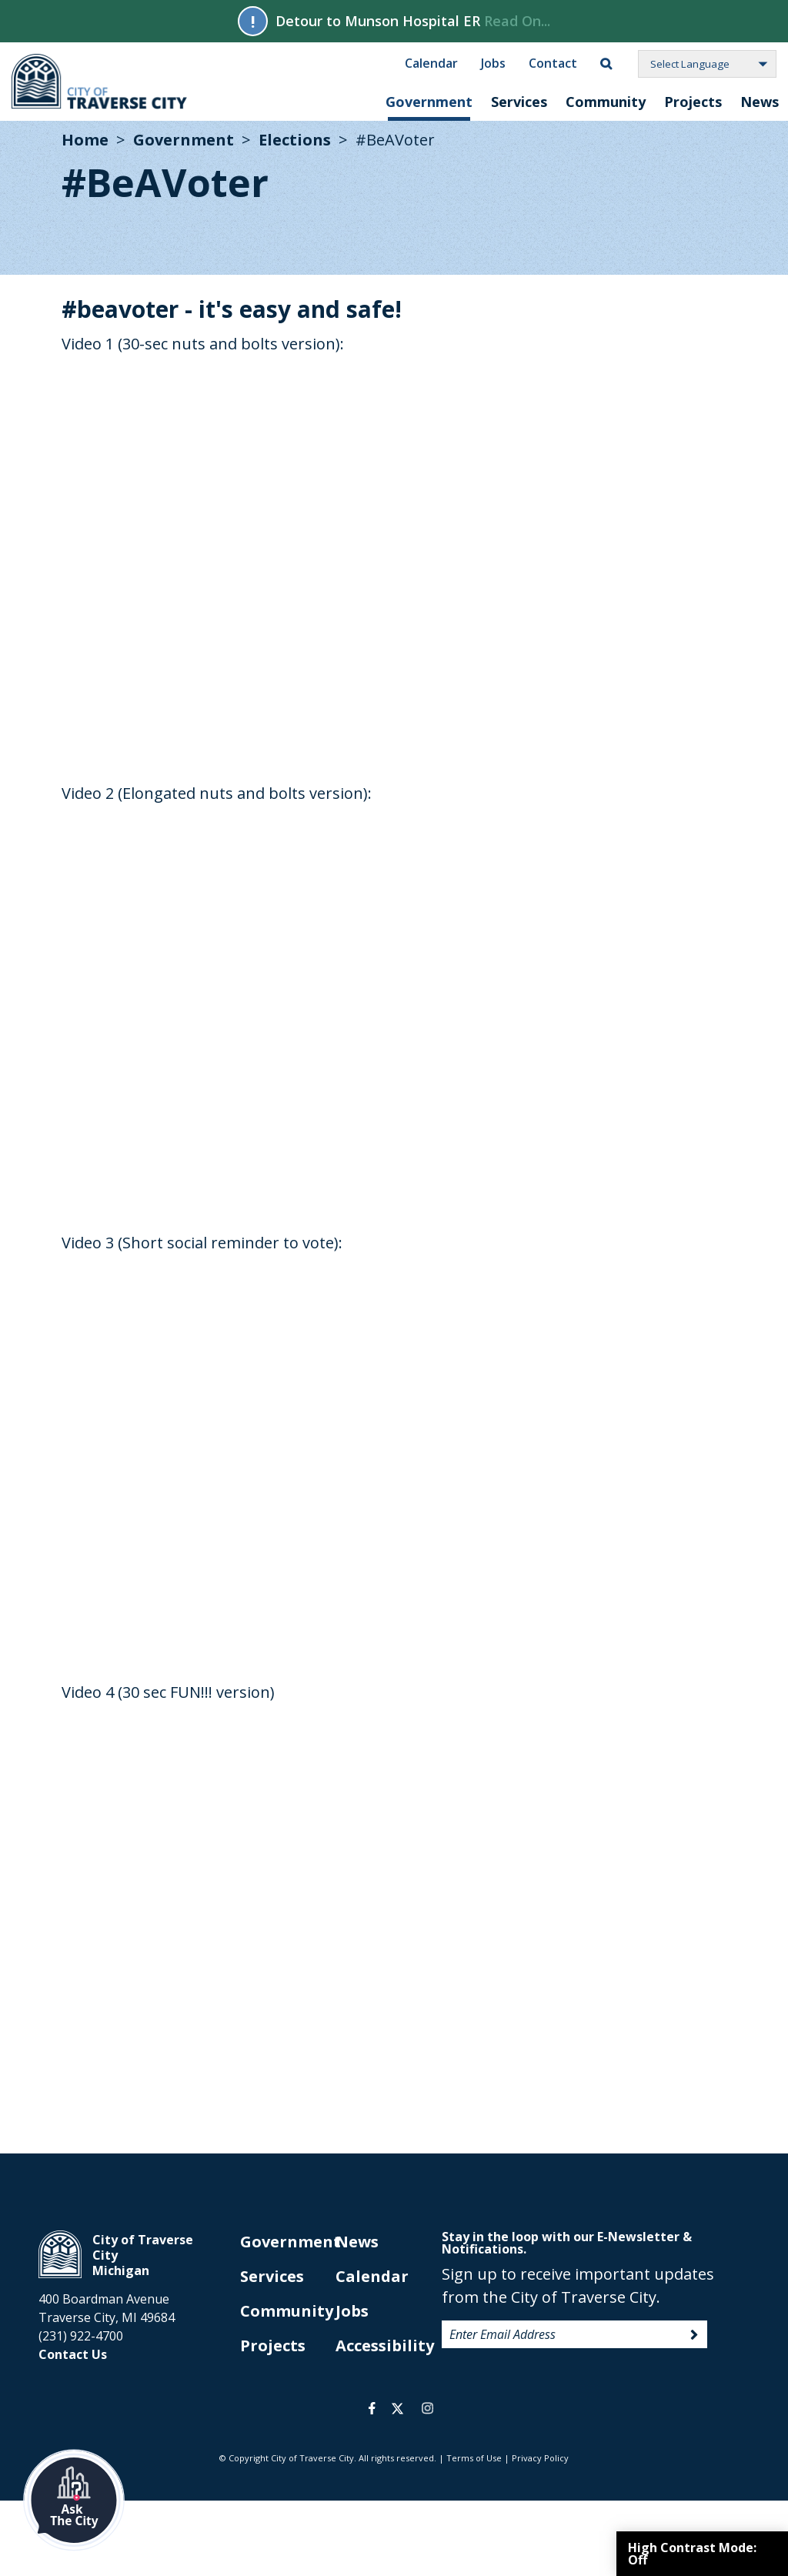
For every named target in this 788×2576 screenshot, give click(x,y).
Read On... (517, 21)
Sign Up (694, 2335)
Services (519, 101)
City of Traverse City (100, 81)
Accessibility (385, 2345)
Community (606, 101)
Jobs (493, 62)
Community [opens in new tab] (286, 2310)
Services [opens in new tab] (272, 2276)
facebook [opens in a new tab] (372, 2408)
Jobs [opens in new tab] (352, 2310)
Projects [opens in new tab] (273, 2345)
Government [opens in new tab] (290, 2241)
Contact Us (72, 2354)
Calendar (431, 62)
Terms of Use (474, 2458)
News (759, 101)
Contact (553, 62)
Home (85, 139)
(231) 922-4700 (80, 2335)
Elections (295, 139)
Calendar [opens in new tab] (372, 2276)
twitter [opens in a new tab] (397, 2408)
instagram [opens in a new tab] (427, 2408)
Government (429, 101)
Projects (693, 101)
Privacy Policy (540, 2458)
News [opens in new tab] (357, 2241)
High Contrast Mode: (692, 2553)
